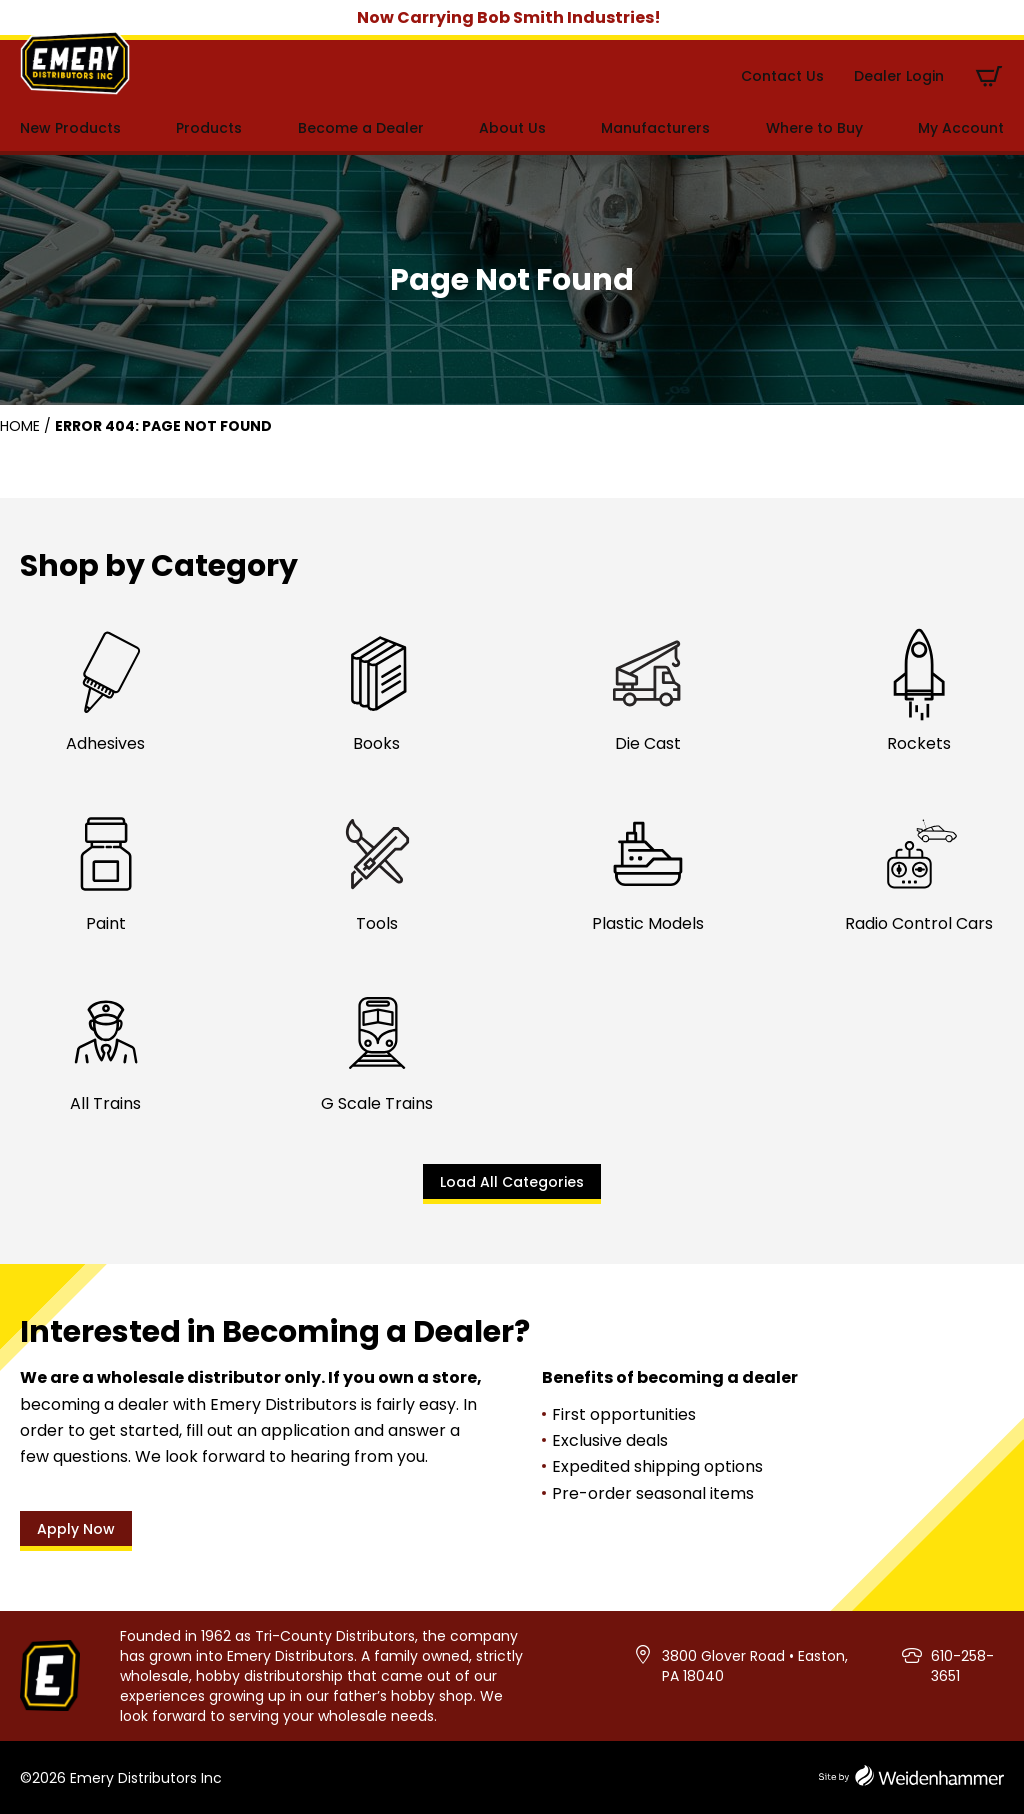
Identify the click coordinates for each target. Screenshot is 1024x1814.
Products (209, 128)
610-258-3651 (962, 1666)
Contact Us (782, 76)
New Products (70, 128)
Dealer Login (899, 76)
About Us (512, 128)
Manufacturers (655, 128)
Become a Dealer (361, 128)
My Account (961, 128)
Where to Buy (814, 128)
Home (20, 426)
